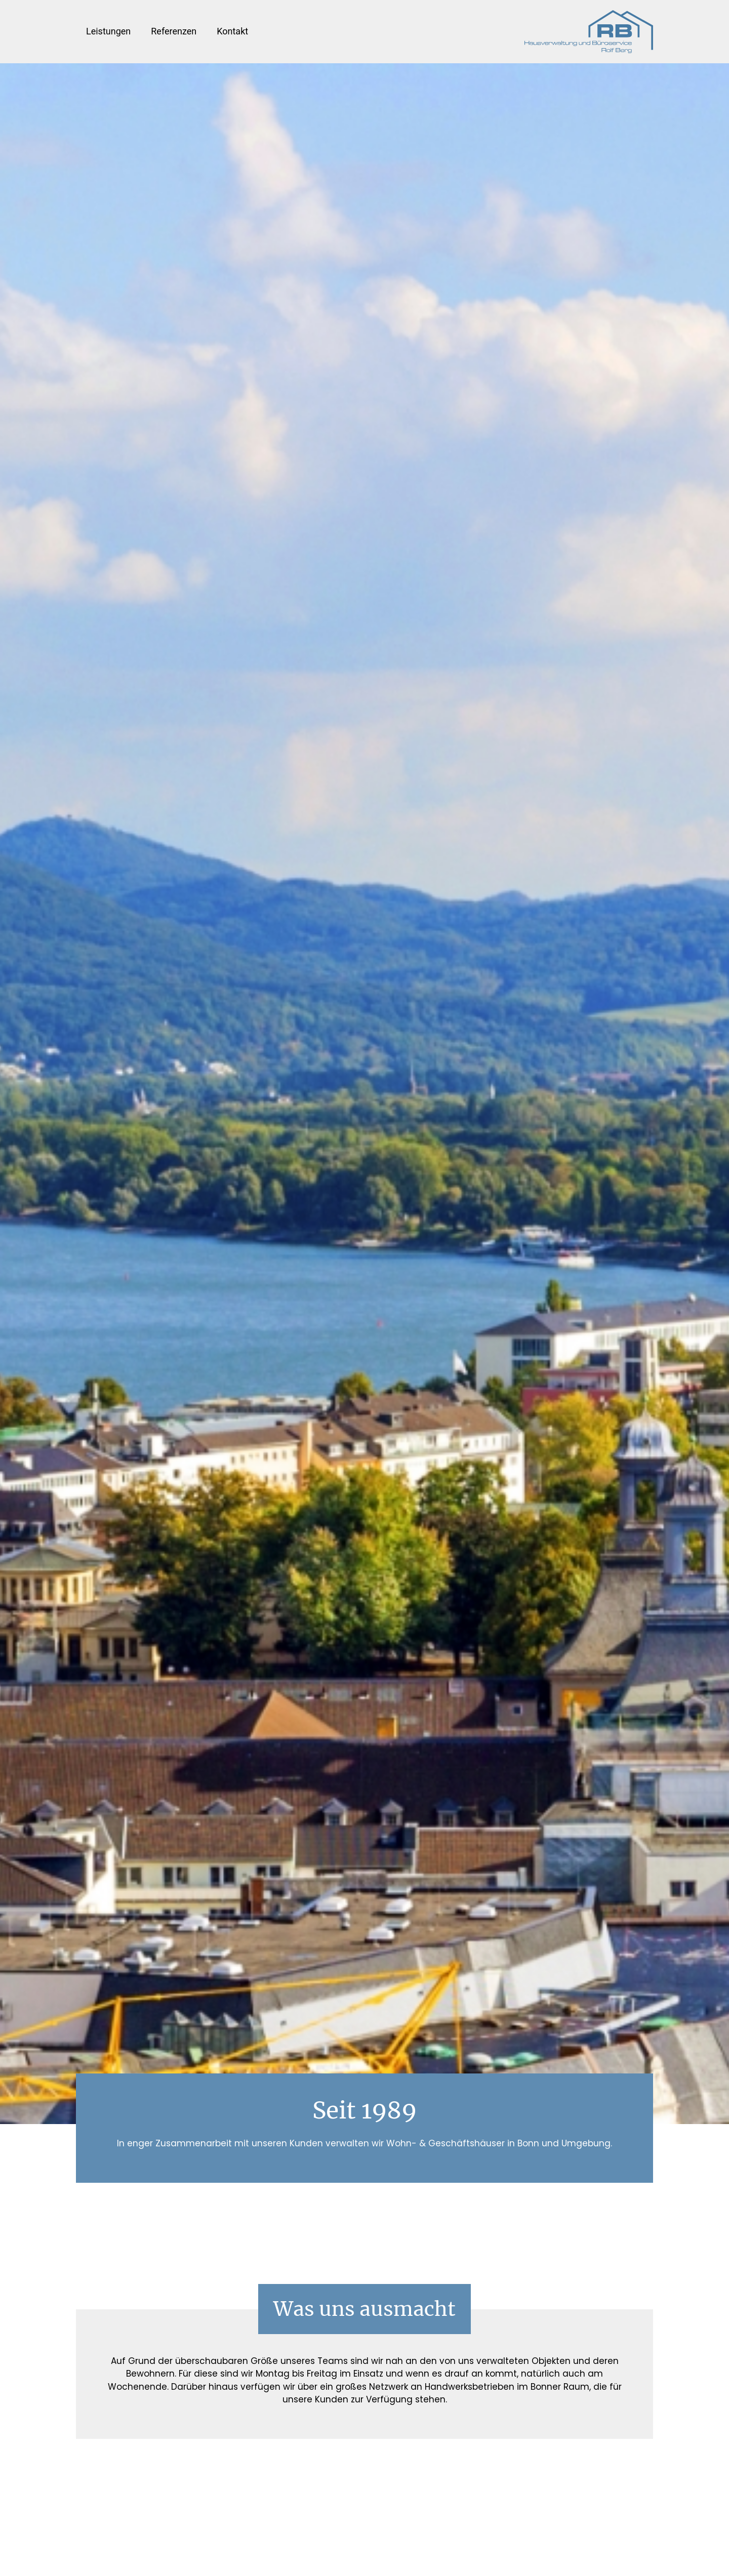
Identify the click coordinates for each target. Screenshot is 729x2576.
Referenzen (173, 31)
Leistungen (108, 31)
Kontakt (232, 31)
